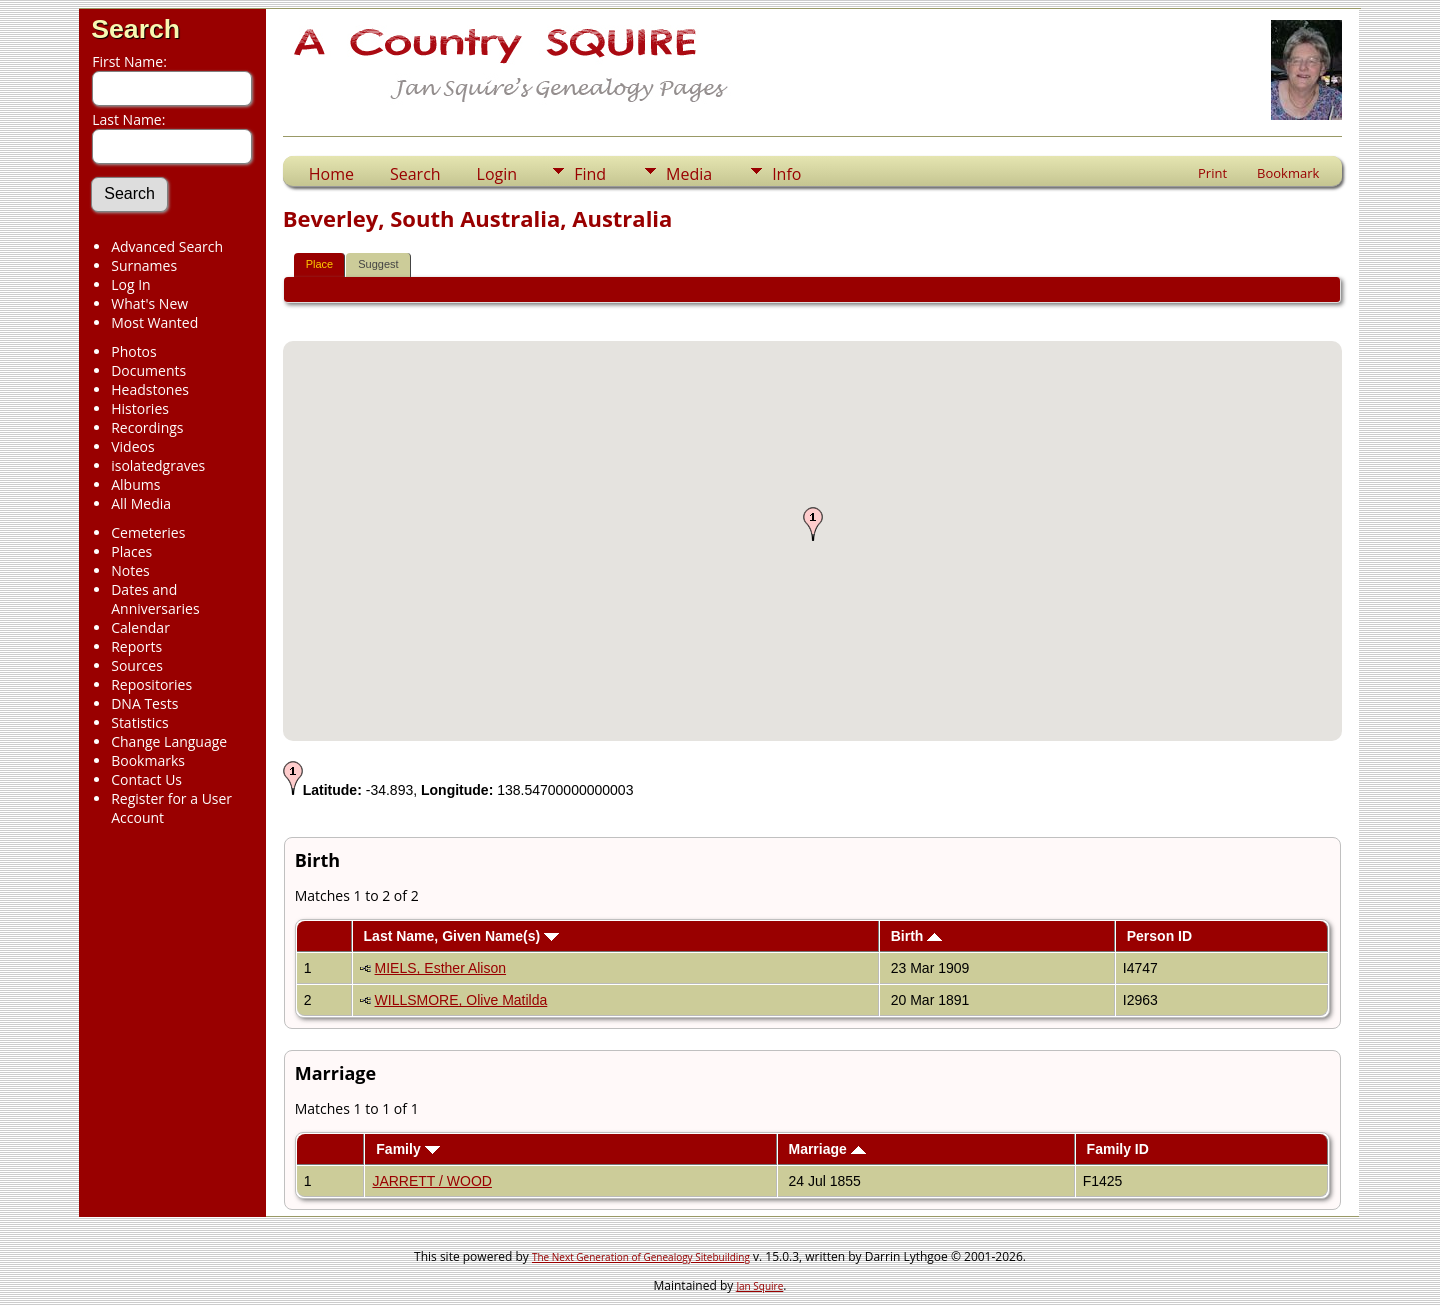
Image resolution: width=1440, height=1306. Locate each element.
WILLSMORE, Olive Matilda (461, 1000)
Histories (140, 408)
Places (131, 551)
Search (135, 29)
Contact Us (146, 779)
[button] (813, 524)
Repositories (151, 684)
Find (590, 174)
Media (689, 174)
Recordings (147, 427)
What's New (149, 303)
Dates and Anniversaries (155, 599)
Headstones (150, 389)
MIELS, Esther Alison (441, 968)
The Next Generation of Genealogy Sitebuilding (641, 1257)
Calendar (140, 627)
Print (1212, 173)
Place (320, 264)
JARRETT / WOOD (432, 1181)
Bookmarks (148, 760)
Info (786, 174)
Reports (136, 646)
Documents (148, 370)
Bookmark (1288, 173)
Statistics (140, 722)
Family (407, 1149)
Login (497, 174)
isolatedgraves (158, 465)
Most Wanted (154, 322)
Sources (137, 665)
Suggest (378, 264)
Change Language (169, 741)
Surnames (144, 265)
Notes (130, 570)
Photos (134, 351)
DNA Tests (144, 703)
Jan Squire (759, 1286)
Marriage (826, 1149)
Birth (917, 936)
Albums (135, 484)
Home (331, 174)
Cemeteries (148, 532)
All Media (141, 503)
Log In (130, 284)
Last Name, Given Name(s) (462, 936)
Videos (132, 446)
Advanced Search (167, 246)
